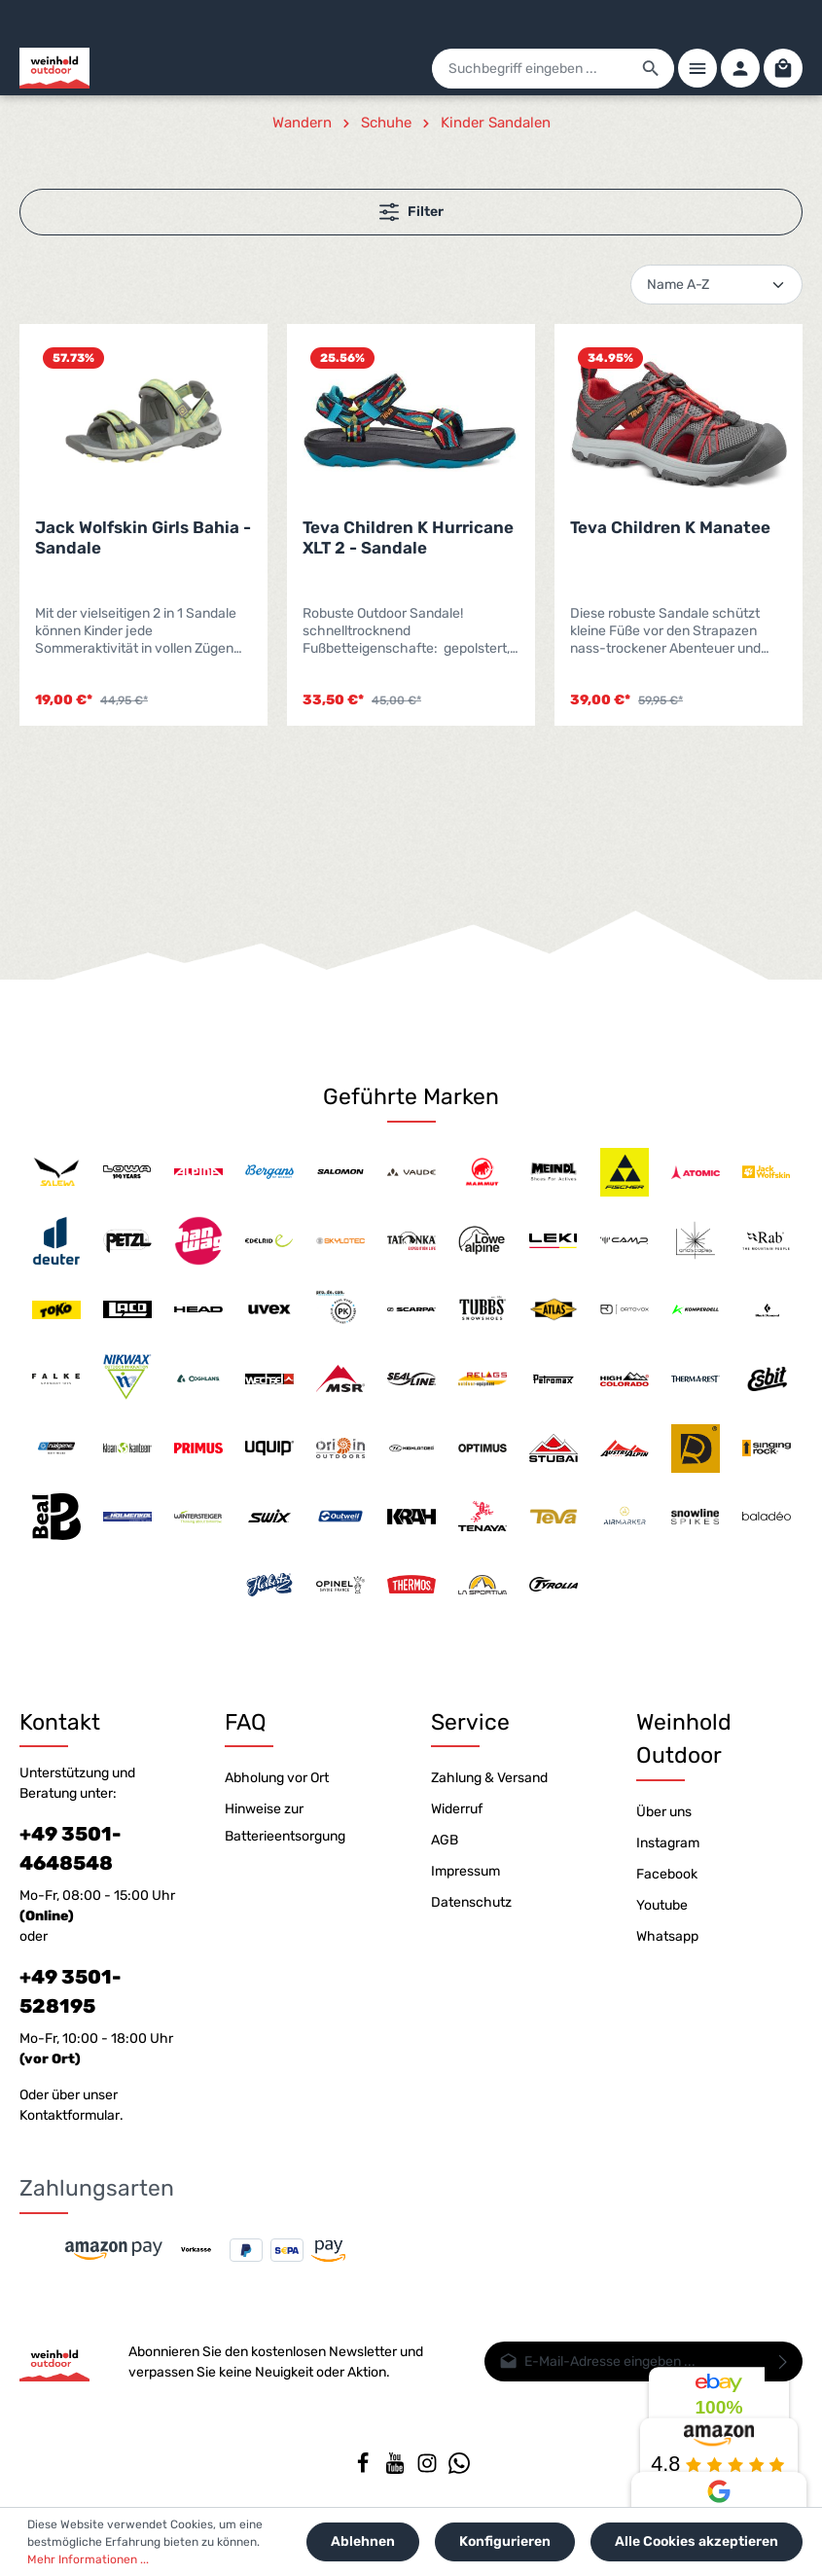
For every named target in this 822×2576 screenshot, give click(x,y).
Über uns (664, 1812)
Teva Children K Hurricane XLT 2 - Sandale (408, 537)
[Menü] (697, 68)
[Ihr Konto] (740, 68)
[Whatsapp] (459, 2469)
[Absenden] (784, 2361)
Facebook (666, 1874)
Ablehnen (363, 2541)
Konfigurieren (505, 2541)
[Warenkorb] (783, 68)
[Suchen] (651, 69)
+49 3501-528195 (70, 1991)
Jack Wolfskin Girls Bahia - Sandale (143, 537)
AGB (444, 1840)
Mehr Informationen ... (88, 2559)
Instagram (667, 1843)
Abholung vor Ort (277, 1778)
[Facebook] (364, 2469)
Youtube (662, 1905)
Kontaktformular (69, 2115)
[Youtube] (396, 2469)
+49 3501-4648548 (70, 1848)
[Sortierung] (716, 284)
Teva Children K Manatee (670, 527)
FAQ (246, 1722)
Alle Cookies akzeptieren (696, 2541)
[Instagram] (428, 2469)
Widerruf (456, 1809)
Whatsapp (667, 1936)
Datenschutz (471, 1902)
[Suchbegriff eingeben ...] (530, 69)
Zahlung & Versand (489, 1778)
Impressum (465, 1871)
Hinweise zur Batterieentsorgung (285, 1822)
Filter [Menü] (411, 212)
